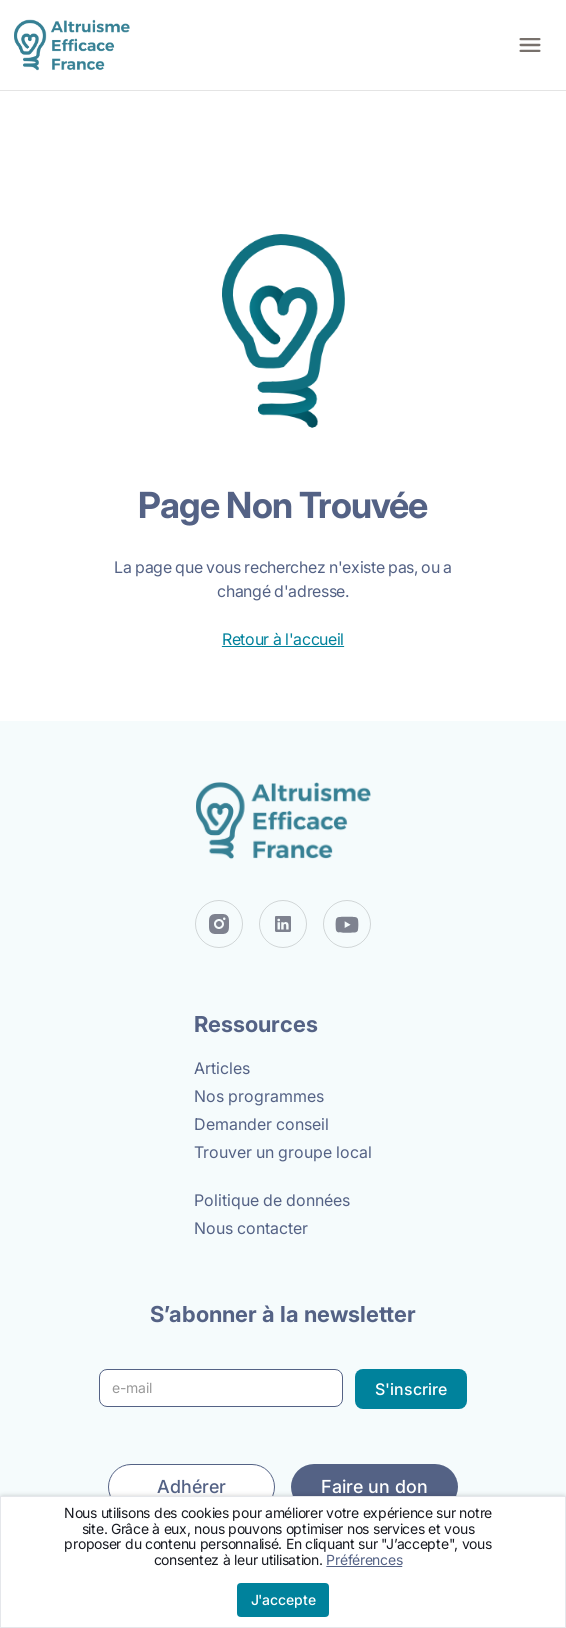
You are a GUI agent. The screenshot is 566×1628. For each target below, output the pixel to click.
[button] (530, 45)
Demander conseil (261, 1124)
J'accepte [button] (283, 1599)
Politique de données (272, 1200)
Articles (222, 1068)
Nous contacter (251, 1228)
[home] (71, 45)
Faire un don (374, 1486)
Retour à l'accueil (283, 639)
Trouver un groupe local (283, 1152)
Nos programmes (259, 1096)
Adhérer (191, 1486)
